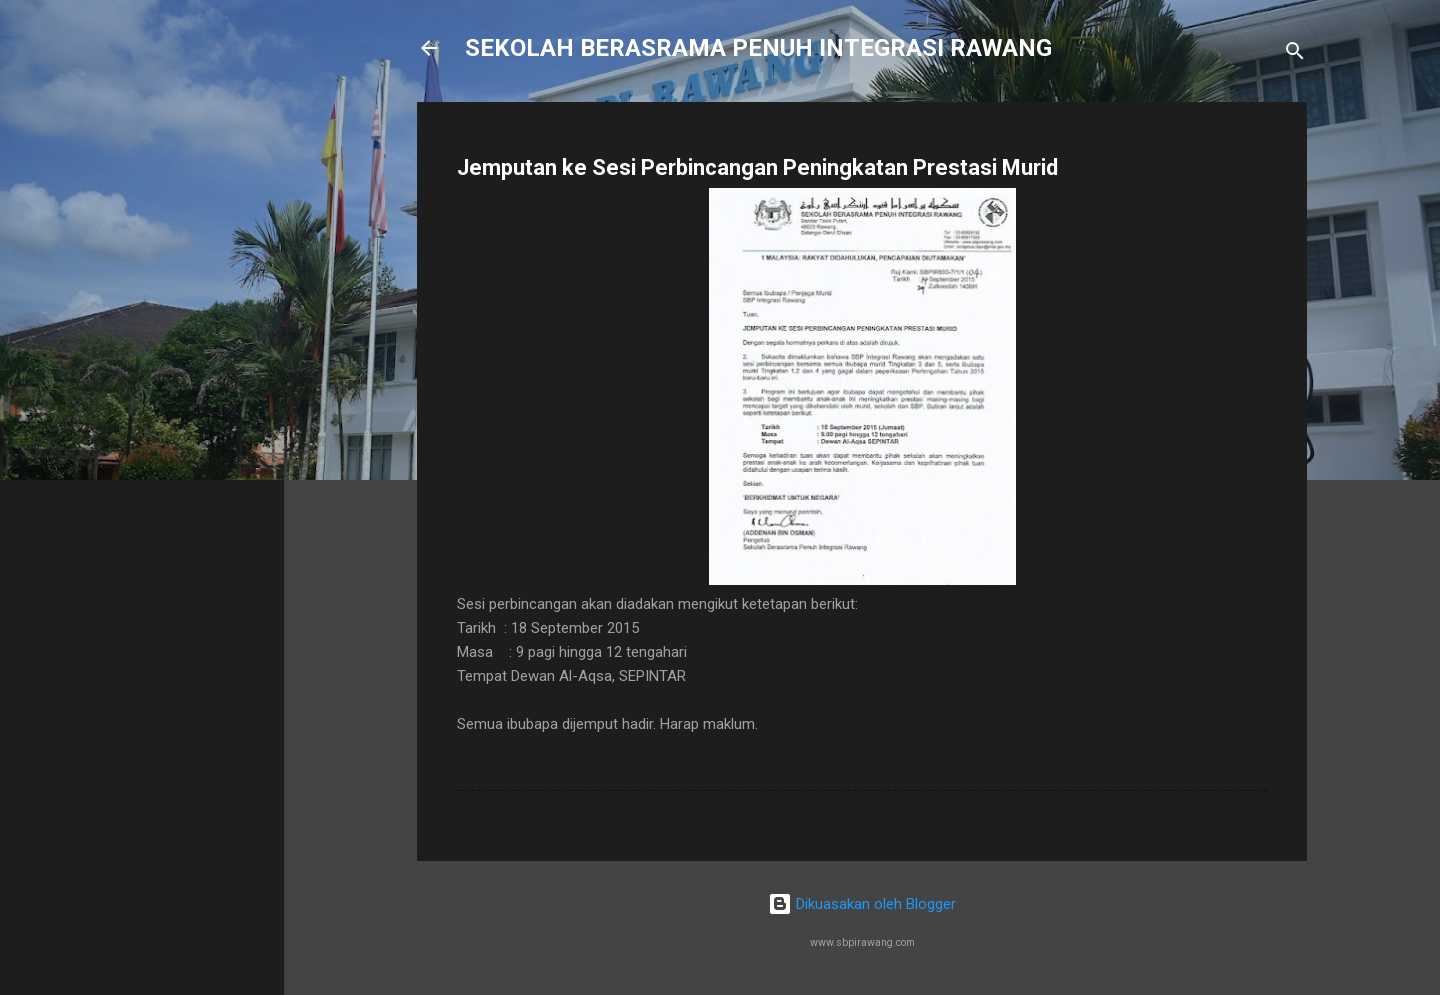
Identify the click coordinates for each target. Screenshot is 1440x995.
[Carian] (1295, 54)
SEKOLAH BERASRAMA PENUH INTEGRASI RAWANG (758, 48)
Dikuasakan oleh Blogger (862, 904)
